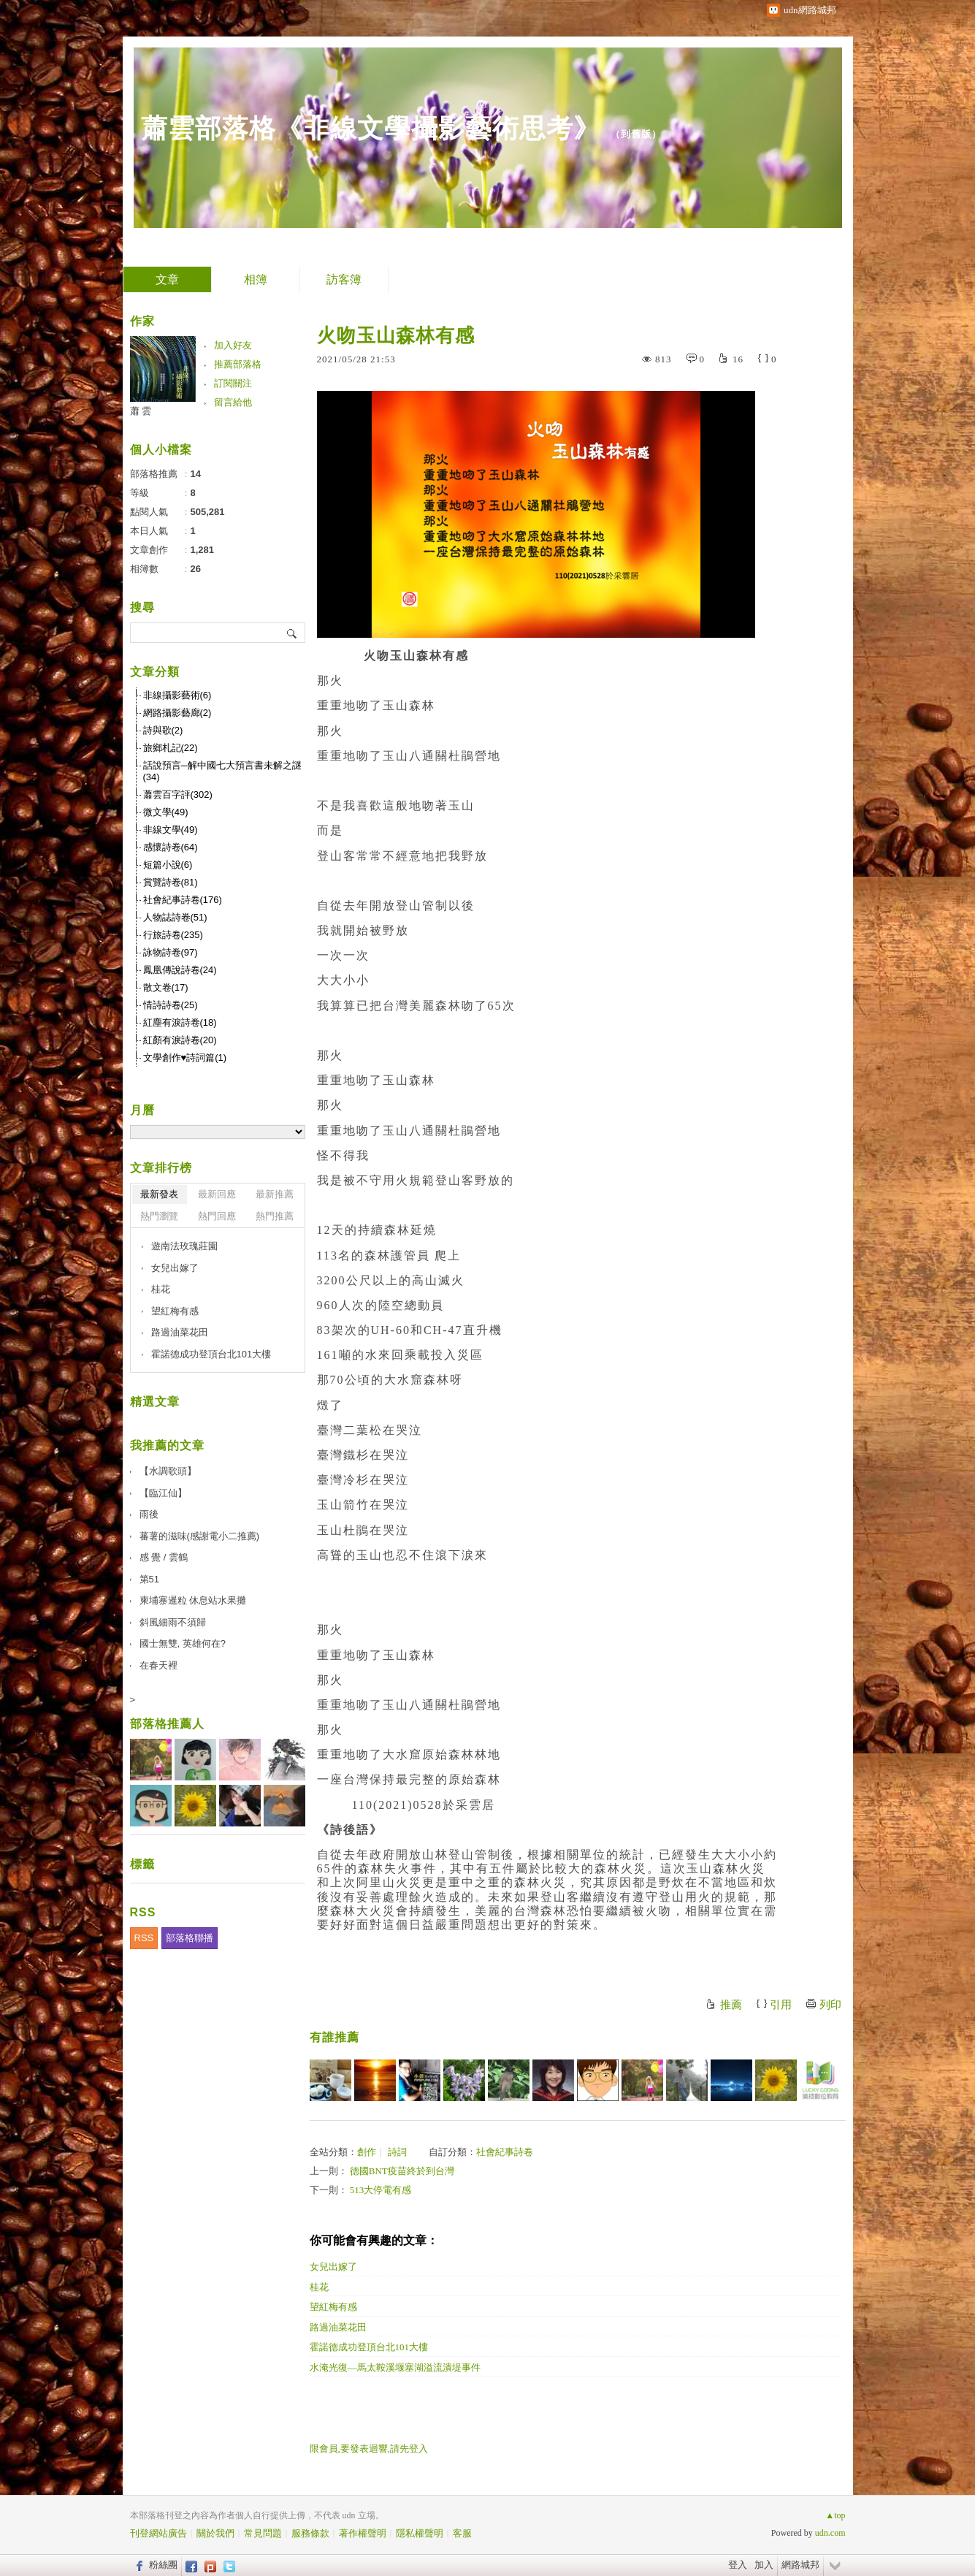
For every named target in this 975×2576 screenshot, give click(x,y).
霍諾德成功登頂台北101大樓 (369, 2346)
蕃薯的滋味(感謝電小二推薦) (199, 1536)
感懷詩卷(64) (170, 847)
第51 (149, 1579)
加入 (763, 2564)
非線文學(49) (170, 829)
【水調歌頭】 (167, 1471)
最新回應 (217, 1194)
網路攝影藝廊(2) (177, 712)
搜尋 (292, 632)
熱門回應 (217, 1216)
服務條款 (310, 2533)
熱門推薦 (275, 1216)
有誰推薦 (334, 2037)
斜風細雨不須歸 (172, 1622)
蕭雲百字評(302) (178, 794)
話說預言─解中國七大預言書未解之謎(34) (222, 771)
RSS (144, 1937)
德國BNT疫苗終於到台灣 (402, 2170)
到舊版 (636, 134)
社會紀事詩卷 (504, 2151)
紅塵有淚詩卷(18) (180, 1022)
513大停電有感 (381, 2189)
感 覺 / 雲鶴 (163, 1557)
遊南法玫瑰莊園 (184, 1246)
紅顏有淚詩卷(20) (180, 1039)
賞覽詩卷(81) (170, 882)
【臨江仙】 (163, 1492)
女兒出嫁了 (333, 2266)
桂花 (319, 2287)
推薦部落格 (237, 364)
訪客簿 (344, 279)
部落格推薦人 (167, 1724)
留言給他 (233, 402)
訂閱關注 (233, 383)
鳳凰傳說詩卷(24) (180, 969)
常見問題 (263, 2533)
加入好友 (233, 345)
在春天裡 (158, 1665)
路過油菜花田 (338, 2327)
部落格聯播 (189, 1937)
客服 (462, 2533)
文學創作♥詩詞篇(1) (185, 1057)
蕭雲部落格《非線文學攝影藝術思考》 (370, 128)
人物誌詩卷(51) (175, 917)
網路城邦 (800, 2564)
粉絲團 (163, 2564)
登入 (737, 2564)
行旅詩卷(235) (173, 934)
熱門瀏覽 (159, 1216)
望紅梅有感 (333, 2306)
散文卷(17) (165, 987)
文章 (167, 279)
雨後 (148, 1514)
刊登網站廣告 (158, 2533)
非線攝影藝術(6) (177, 695)
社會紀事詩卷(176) (182, 899)
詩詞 (397, 2151)
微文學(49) (165, 812)
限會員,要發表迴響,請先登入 (369, 2448)
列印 (830, 2005)
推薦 (731, 2005)
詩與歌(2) (163, 730)
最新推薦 (275, 1194)
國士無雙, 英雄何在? (182, 1643)
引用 (781, 2005)
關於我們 (215, 2533)
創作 (366, 2151)
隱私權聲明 (419, 2533)
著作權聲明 (362, 2533)
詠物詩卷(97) (170, 952)
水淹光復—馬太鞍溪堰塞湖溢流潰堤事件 (395, 2367)
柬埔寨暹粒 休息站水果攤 (193, 1600)
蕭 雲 (141, 410)
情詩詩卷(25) (170, 1004)
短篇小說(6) (168, 864)
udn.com (830, 2533)
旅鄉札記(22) (170, 747)
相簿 (255, 279)
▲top (835, 2515)
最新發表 (159, 1194)
